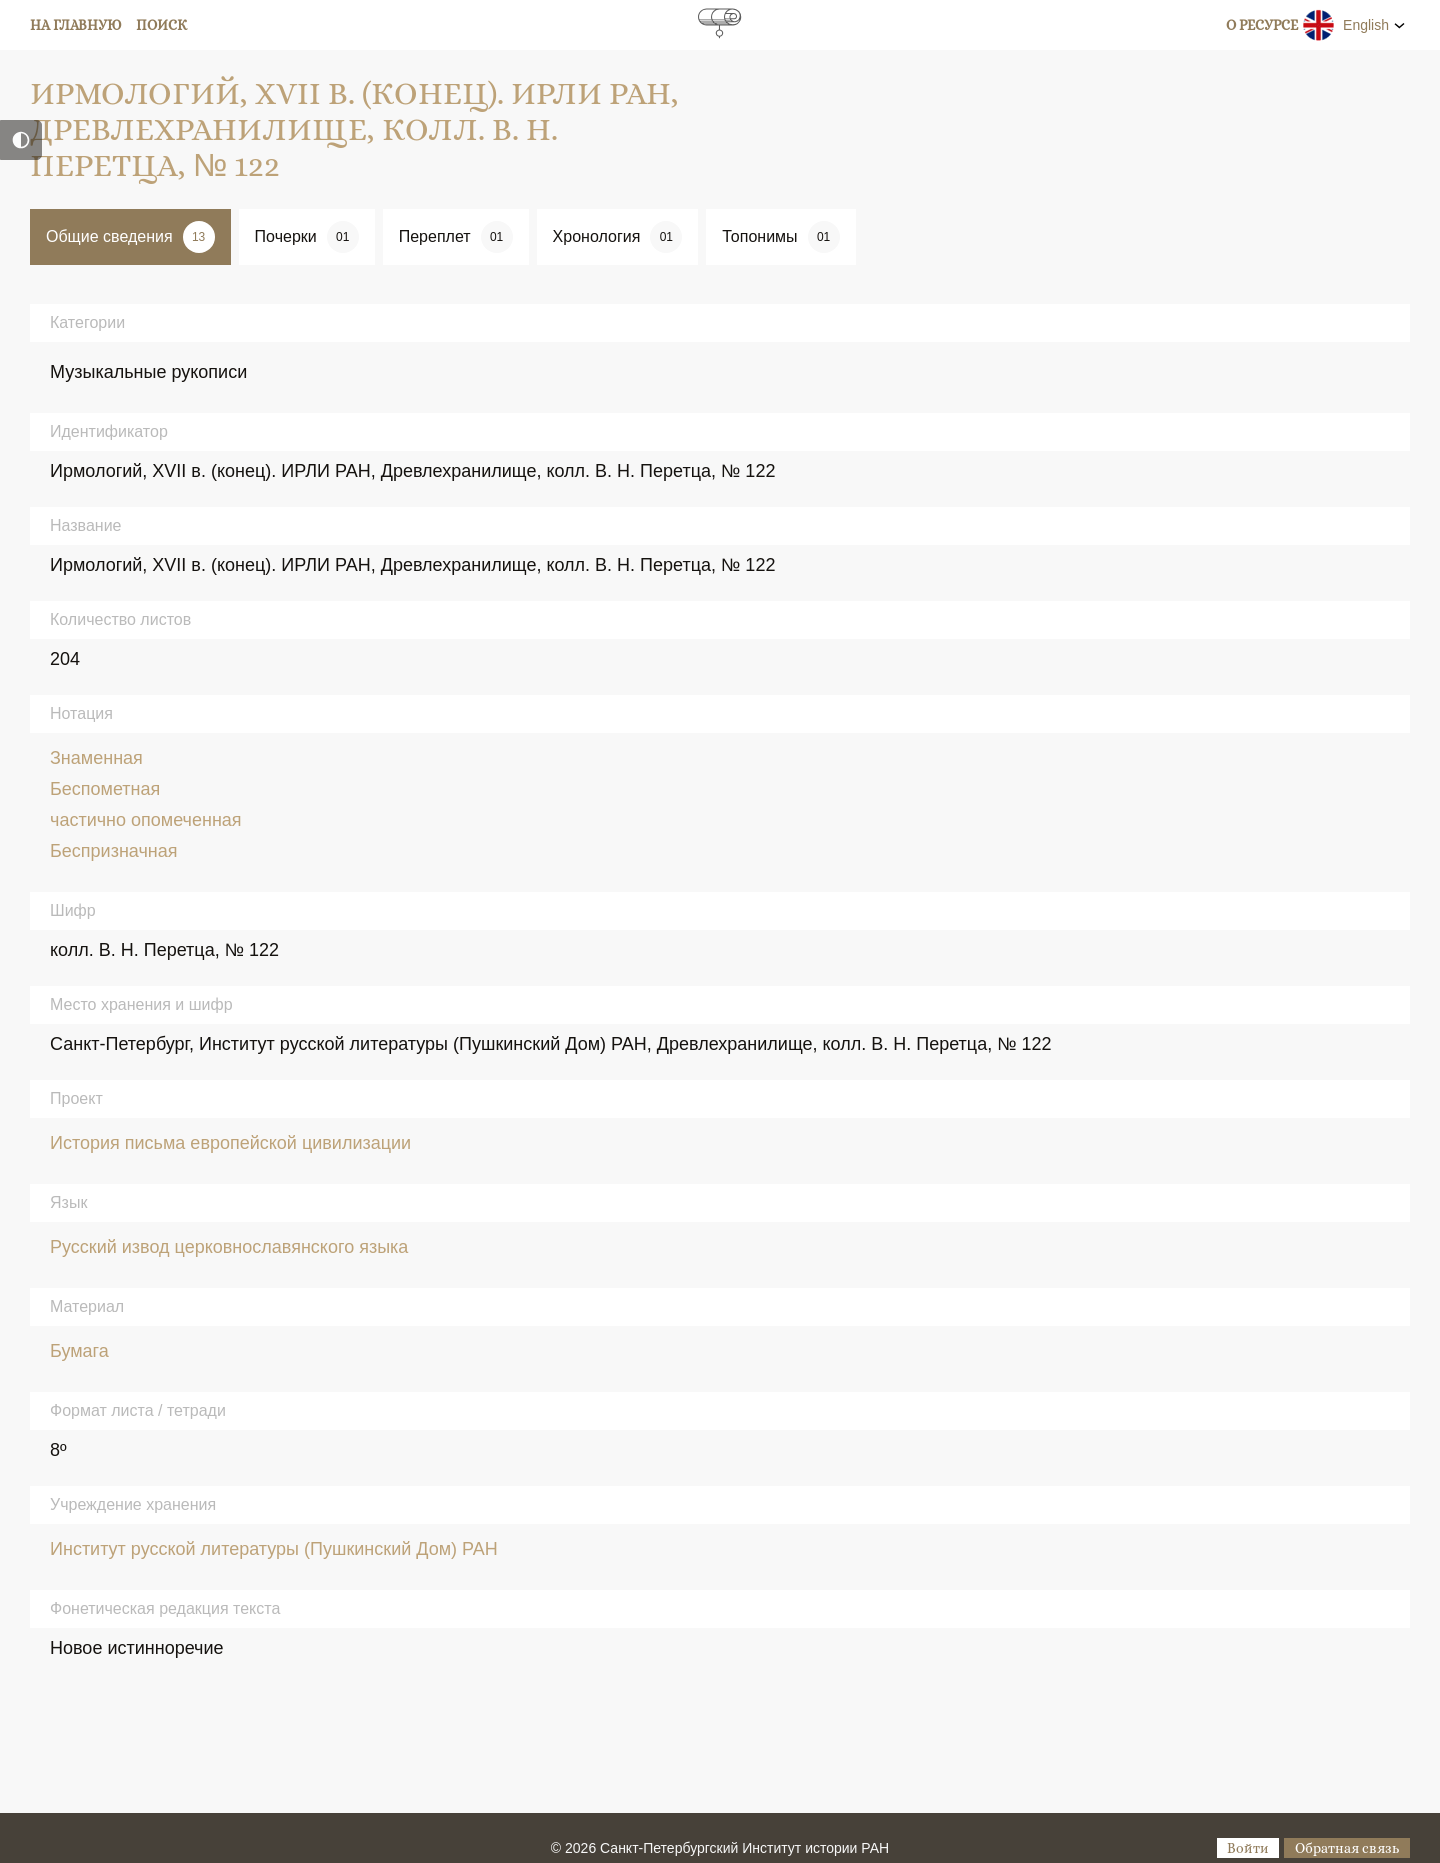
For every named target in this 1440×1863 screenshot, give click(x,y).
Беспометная (105, 789)
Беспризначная (114, 851)
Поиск (161, 25)
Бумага (79, 1351)
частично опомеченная (146, 820)
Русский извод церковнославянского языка (229, 1247)
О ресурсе (1262, 25)
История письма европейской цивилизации (230, 1143)
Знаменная (96, 758)
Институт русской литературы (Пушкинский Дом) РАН (274, 1549)
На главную (76, 25)
